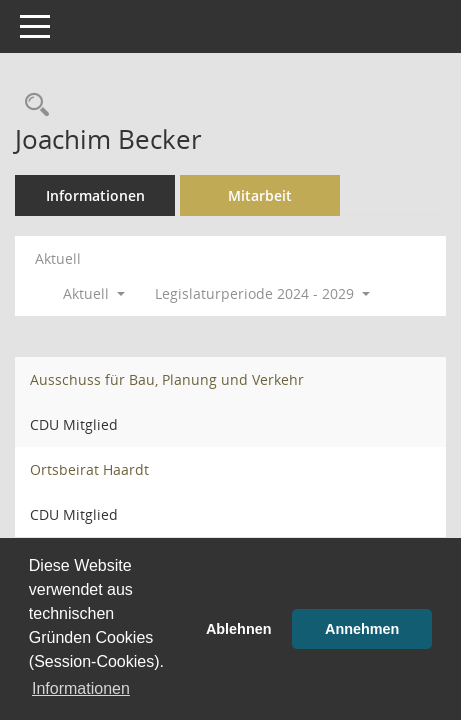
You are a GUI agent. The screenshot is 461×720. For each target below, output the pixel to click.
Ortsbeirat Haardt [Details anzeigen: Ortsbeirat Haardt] (89, 469)
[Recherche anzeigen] (32, 105)
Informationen (95, 195)
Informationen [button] (81, 688)
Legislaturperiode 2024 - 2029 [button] (262, 293)
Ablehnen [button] (239, 629)
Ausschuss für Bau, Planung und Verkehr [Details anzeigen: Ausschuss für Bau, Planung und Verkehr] (167, 379)
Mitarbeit (260, 195)
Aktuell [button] (94, 293)
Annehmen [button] (362, 629)
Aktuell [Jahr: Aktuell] (58, 258)
